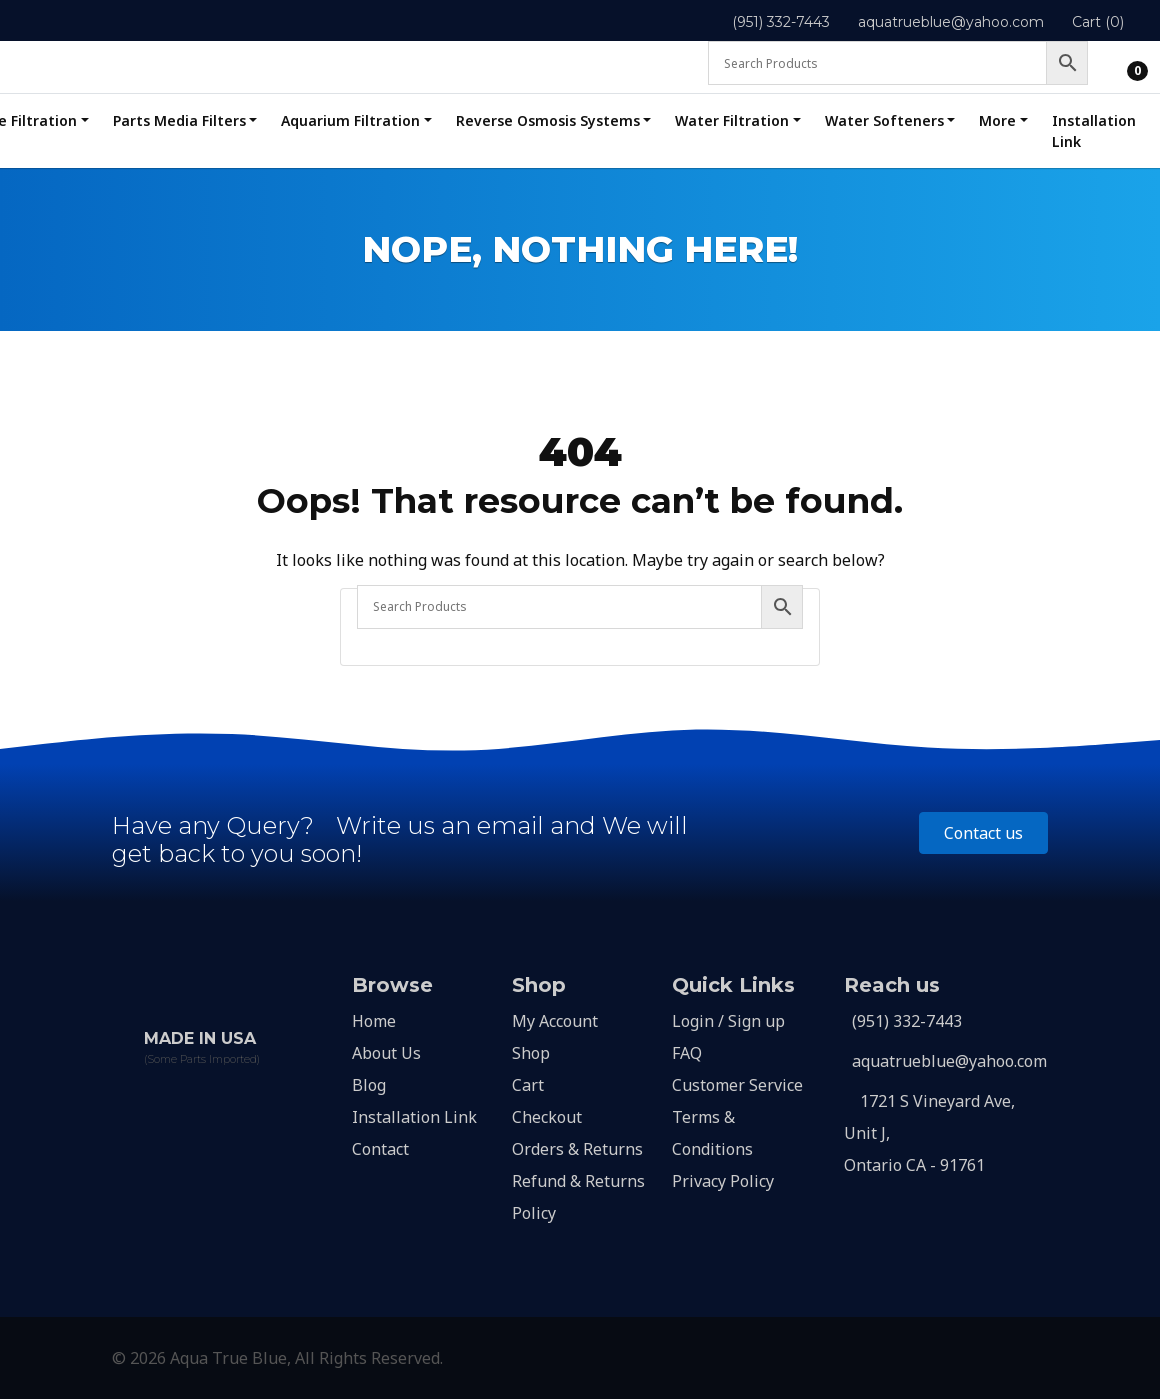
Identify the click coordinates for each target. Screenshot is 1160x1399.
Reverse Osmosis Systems (548, 120)
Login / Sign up (728, 1021)
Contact (380, 1149)
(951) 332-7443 (781, 22)
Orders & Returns (577, 1149)
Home (374, 1021)
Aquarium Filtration (350, 120)
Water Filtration (732, 120)
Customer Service (737, 1085)
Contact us (983, 833)
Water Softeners (884, 120)
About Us (386, 1053)
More (997, 120)
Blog (369, 1085)
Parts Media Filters (179, 120)
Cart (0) (1098, 22)
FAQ (687, 1053)
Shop (531, 1053)
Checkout (547, 1117)
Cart (528, 1085)
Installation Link (1094, 131)
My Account (555, 1021)
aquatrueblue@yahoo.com (951, 22)
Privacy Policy (723, 1181)
